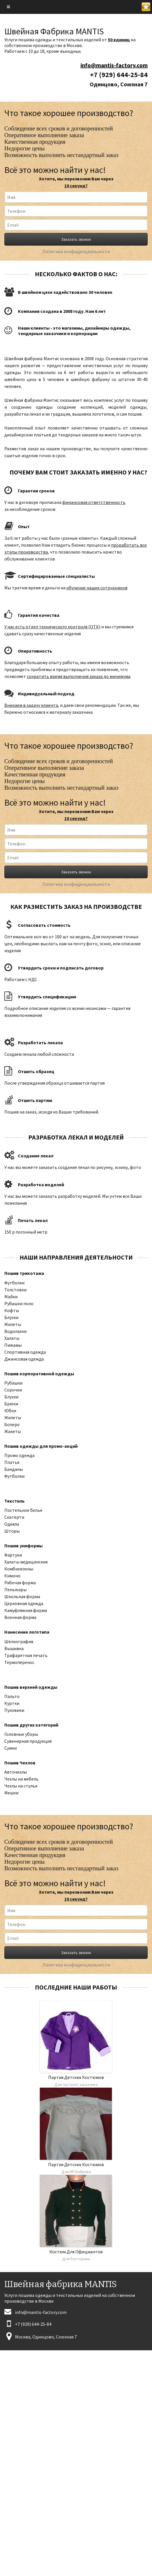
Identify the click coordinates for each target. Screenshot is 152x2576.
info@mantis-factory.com (114, 65)
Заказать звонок (76, 239)
